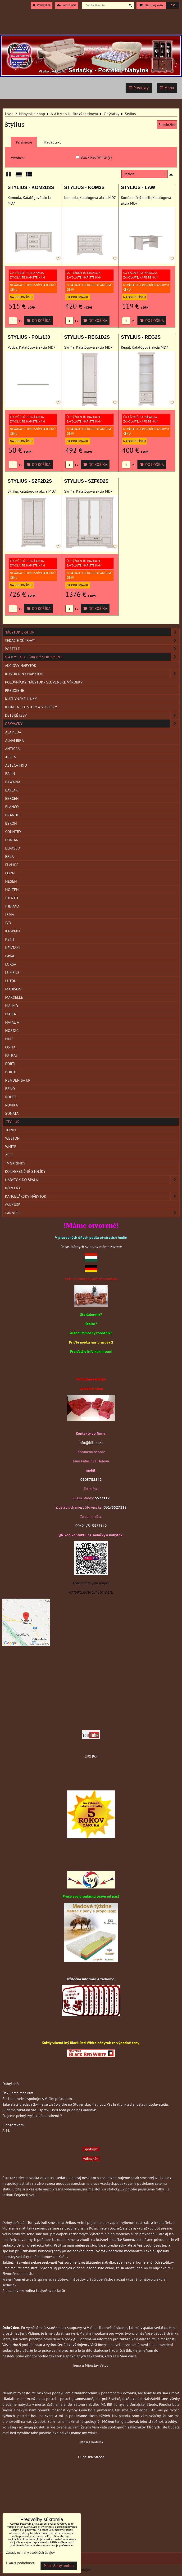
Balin (10, 773)
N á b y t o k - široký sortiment (92, 657)
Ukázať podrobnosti (20, 2563)
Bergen (12, 798)
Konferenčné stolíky (25, 1171)
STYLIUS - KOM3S (84, 187)
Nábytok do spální (92, 1180)
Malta (10, 1014)
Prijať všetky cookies (59, 2565)
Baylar (11, 790)
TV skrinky (15, 1163)
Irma (9, 914)
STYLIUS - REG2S (141, 337)
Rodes (11, 1096)
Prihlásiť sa (41, 5)
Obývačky (92, 723)
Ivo (8, 922)
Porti (10, 1063)
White (10, 1146)
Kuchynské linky (21, 698)
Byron (11, 823)
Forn (10, 873)
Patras (11, 1055)
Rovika (11, 1105)
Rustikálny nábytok (92, 674)
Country (13, 831)
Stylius (12, 1121)
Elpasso (12, 848)
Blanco (12, 806)
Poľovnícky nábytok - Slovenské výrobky (44, 682)
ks (15, 321)
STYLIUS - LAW (138, 187)
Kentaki (12, 947)
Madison (13, 989)
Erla (9, 856)
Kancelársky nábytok (92, 1196)
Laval (10, 955)
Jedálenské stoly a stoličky (31, 707)
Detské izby (92, 715)
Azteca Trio (16, 765)
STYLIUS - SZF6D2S (86, 481)
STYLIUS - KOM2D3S (31, 187)
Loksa (10, 964)
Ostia (10, 1047)
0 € (173, 5)
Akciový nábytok (20, 665)
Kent (9, 939)
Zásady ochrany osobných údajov (30, 2552)
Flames (11, 864)
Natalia (12, 1022)
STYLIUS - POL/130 (29, 337)
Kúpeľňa (13, 1188)
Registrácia (66, 5)
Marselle (14, 997)
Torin (10, 1130)
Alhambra (14, 740)
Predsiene (14, 690)
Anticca (12, 748)
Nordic (11, 1030)
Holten (12, 889)
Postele (92, 649)
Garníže (92, 1213)
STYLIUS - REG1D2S (87, 337)
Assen (10, 757)
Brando (12, 815)
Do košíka (38, 320)
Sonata (11, 1113)
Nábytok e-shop (92, 632)
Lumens (12, 972)
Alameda (13, 732)
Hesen (11, 881)
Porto (11, 1072)
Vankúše (12, 1204)
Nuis (9, 1038)
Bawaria (12, 781)
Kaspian (12, 931)
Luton (11, 980)
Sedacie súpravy (92, 640)
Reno (10, 1088)
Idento (11, 897)
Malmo (11, 1005)
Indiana (12, 906)
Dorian (11, 839)
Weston (12, 1138)
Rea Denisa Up (17, 1080)
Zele (9, 1154)
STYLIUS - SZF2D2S (30, 481)
